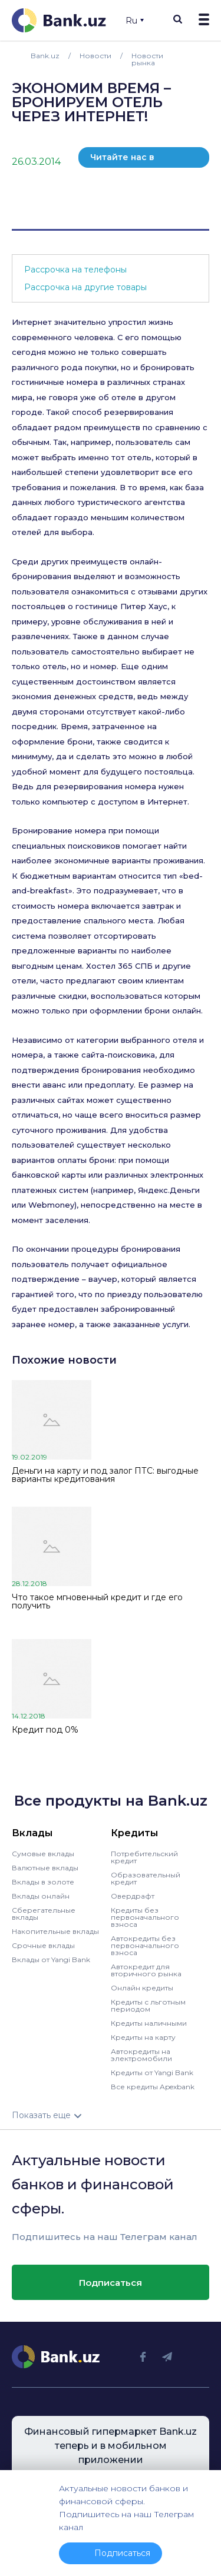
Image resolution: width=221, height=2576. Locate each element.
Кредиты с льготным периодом (148, 2005)
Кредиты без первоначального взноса (145, 1917)
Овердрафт (132, 1896)
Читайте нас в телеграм (122, 160)
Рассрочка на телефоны (75, 269)
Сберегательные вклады (43, 1914)
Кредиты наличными (149, 2023)
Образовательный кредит (145, 1878)
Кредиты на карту (143, 2037)
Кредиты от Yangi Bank (152, 2072)
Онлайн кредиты (142, 1987)
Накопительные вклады (55, 1931)
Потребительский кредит (144, 1857)
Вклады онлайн (41, 1896)
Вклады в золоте (43, 1881)
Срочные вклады (43, 1945)
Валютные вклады (45, 1867)
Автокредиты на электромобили (141, 2055)
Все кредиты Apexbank (152, 2086)
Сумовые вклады (43, 1853)
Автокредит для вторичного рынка (146, 1970)
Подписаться (110, 2282)
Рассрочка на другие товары (85, 287)
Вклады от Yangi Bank (51, 1959)
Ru (135, 20)
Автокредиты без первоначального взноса (145, 1945)
